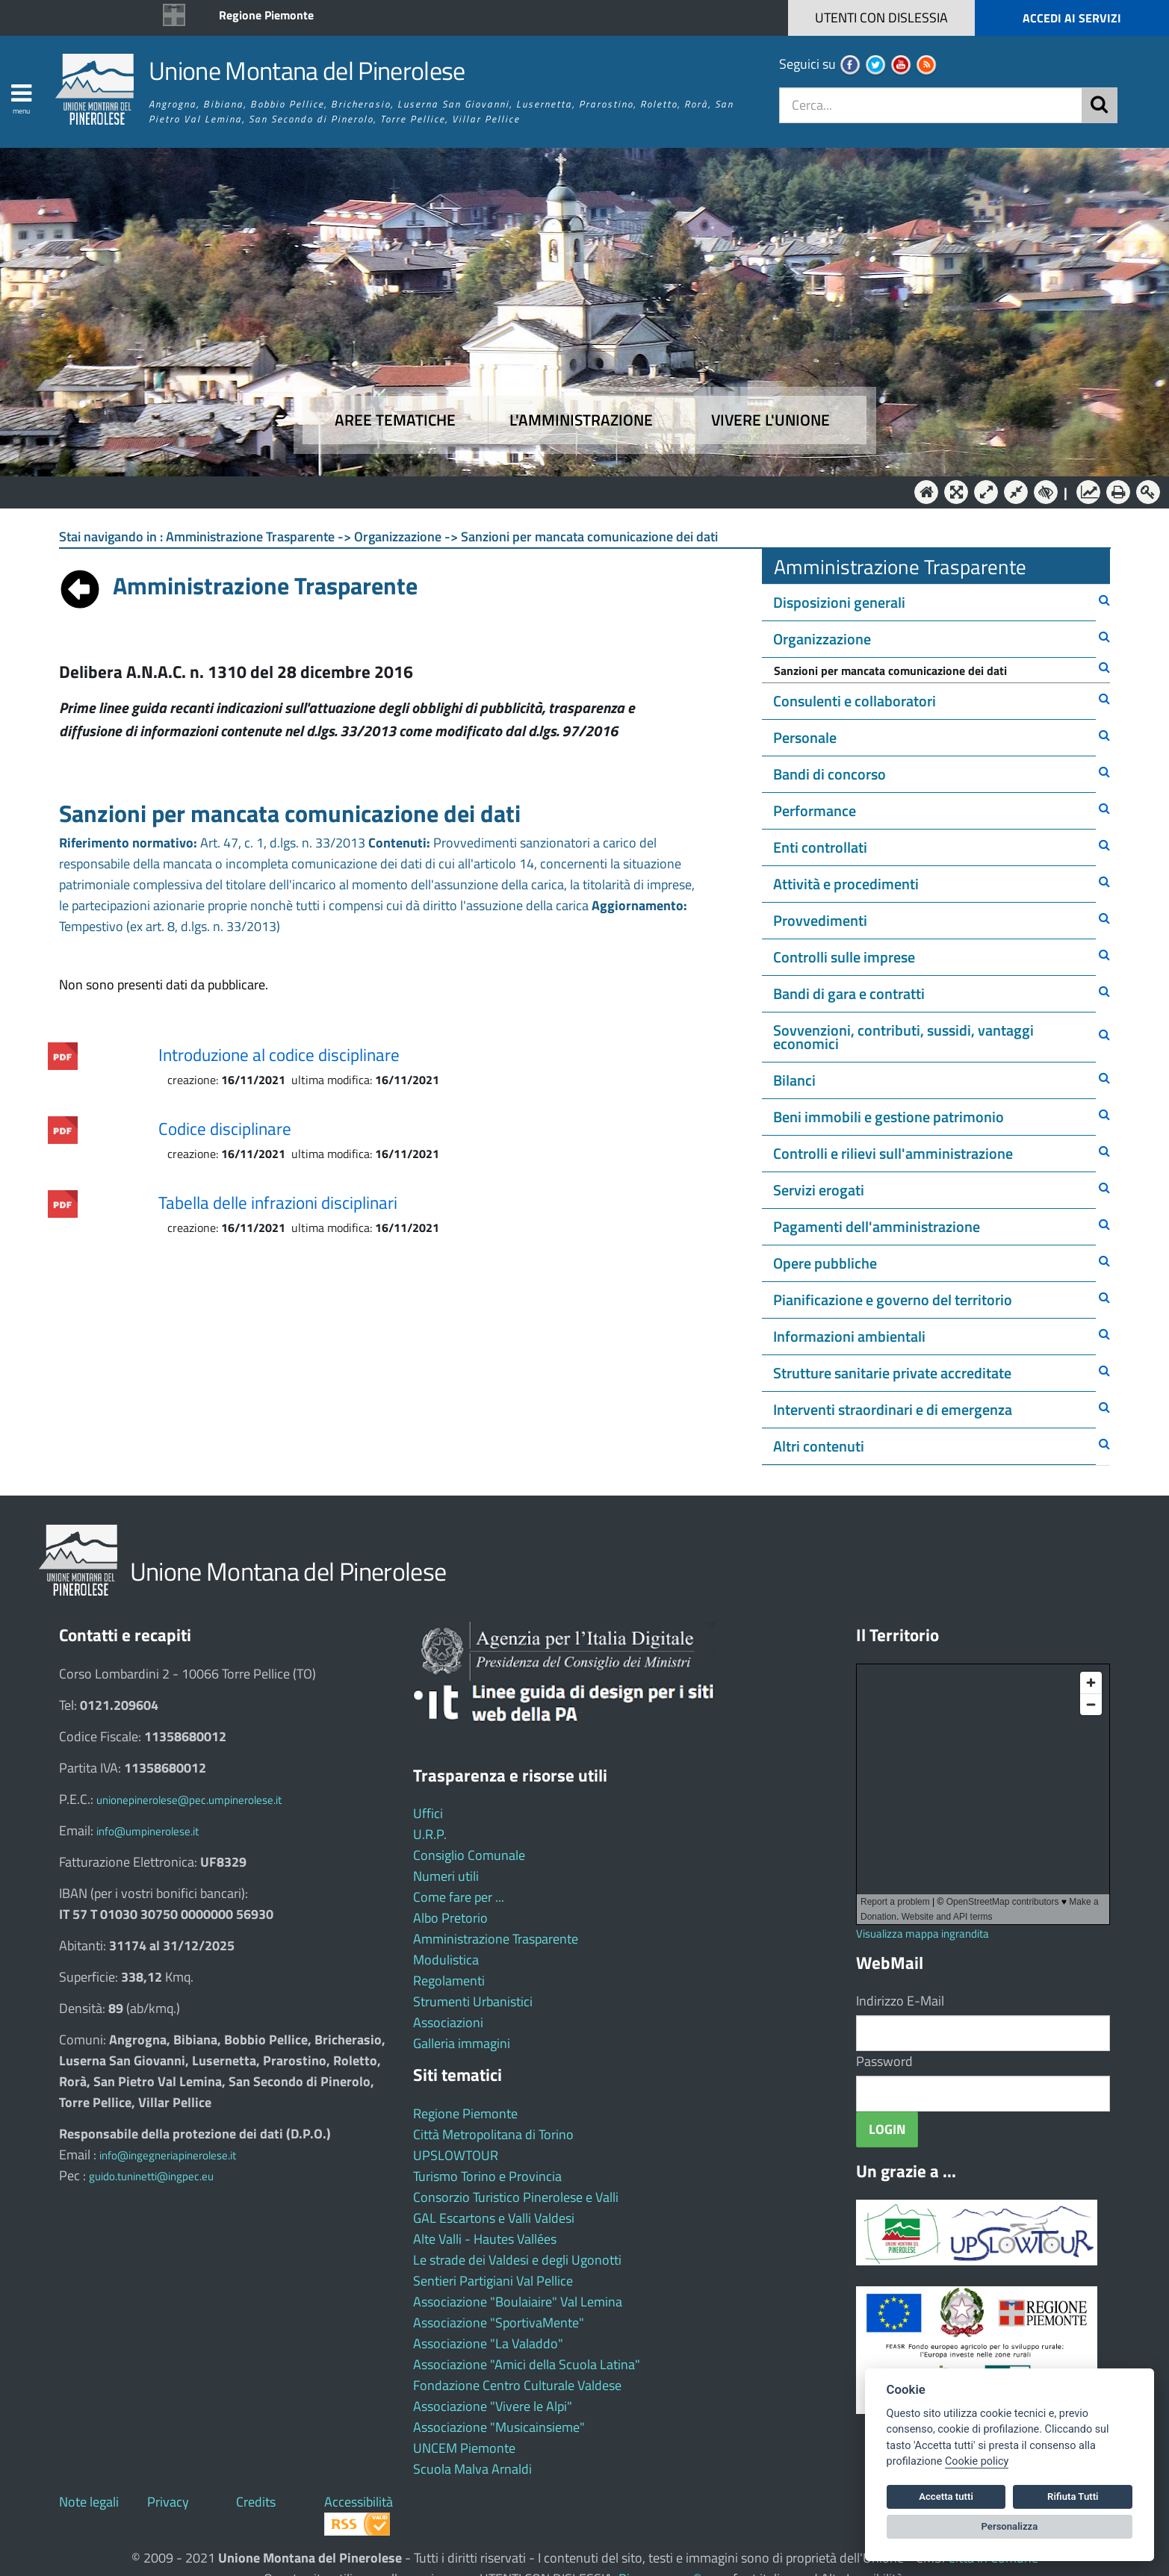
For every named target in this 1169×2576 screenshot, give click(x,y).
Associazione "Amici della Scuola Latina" (526, 2364)
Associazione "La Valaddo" (488, 2343)
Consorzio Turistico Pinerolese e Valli (515, 2197)
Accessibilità (358, 2502)
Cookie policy (976, 2461)
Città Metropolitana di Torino (493, 2134)
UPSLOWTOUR (455, 2155)
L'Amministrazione (573, 491)
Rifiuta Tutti (1072, 2496)
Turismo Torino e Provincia (487, 2176)
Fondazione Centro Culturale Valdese (517, 2385)
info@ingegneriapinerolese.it (167, 2155)
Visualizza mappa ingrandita (922, 1933)
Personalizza (1010, 2526)
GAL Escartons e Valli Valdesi (493, 2218)
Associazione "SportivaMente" (498, 2322)
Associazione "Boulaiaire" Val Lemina (517, 2302)
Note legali (89, 2502)
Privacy (168, 2502)
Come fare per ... (458, 1897)
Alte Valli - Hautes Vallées (484, 2239)
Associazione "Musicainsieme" (499, 2427)
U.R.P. (430, 1834)
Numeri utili (446, 1876)
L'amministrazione (581, 420)
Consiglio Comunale (469, 1855)
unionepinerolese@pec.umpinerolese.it (189, 1799)
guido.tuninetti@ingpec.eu (151, 2176)
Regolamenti (449, 1980)
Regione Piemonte (266, 15)
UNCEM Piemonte (464, 2448)
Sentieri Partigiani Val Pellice (493, 2281)
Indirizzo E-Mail (900, 2001)
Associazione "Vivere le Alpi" (492, 2406)
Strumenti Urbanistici (473, 2001)
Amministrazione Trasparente (495, 1939)
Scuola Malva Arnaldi (472, 2469)
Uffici (428, 1813)
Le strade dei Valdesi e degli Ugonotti (517, 2260)
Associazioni (448, 2022)
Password (884, 2061)
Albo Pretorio (450, 1918)
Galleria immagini (461, 2043)
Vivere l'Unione (770, 420)
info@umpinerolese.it (147, 1831)
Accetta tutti (946, 2496)
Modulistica (446, 1960)
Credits (256, 2502)
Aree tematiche (395, 420)
